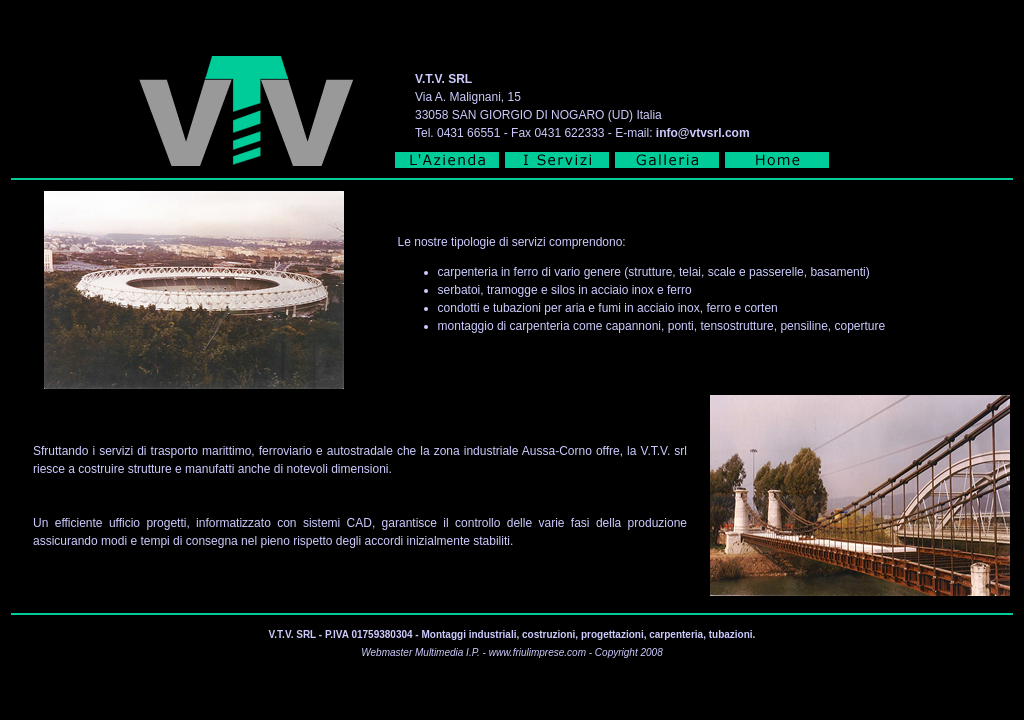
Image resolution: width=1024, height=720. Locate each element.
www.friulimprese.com (537, 652)
